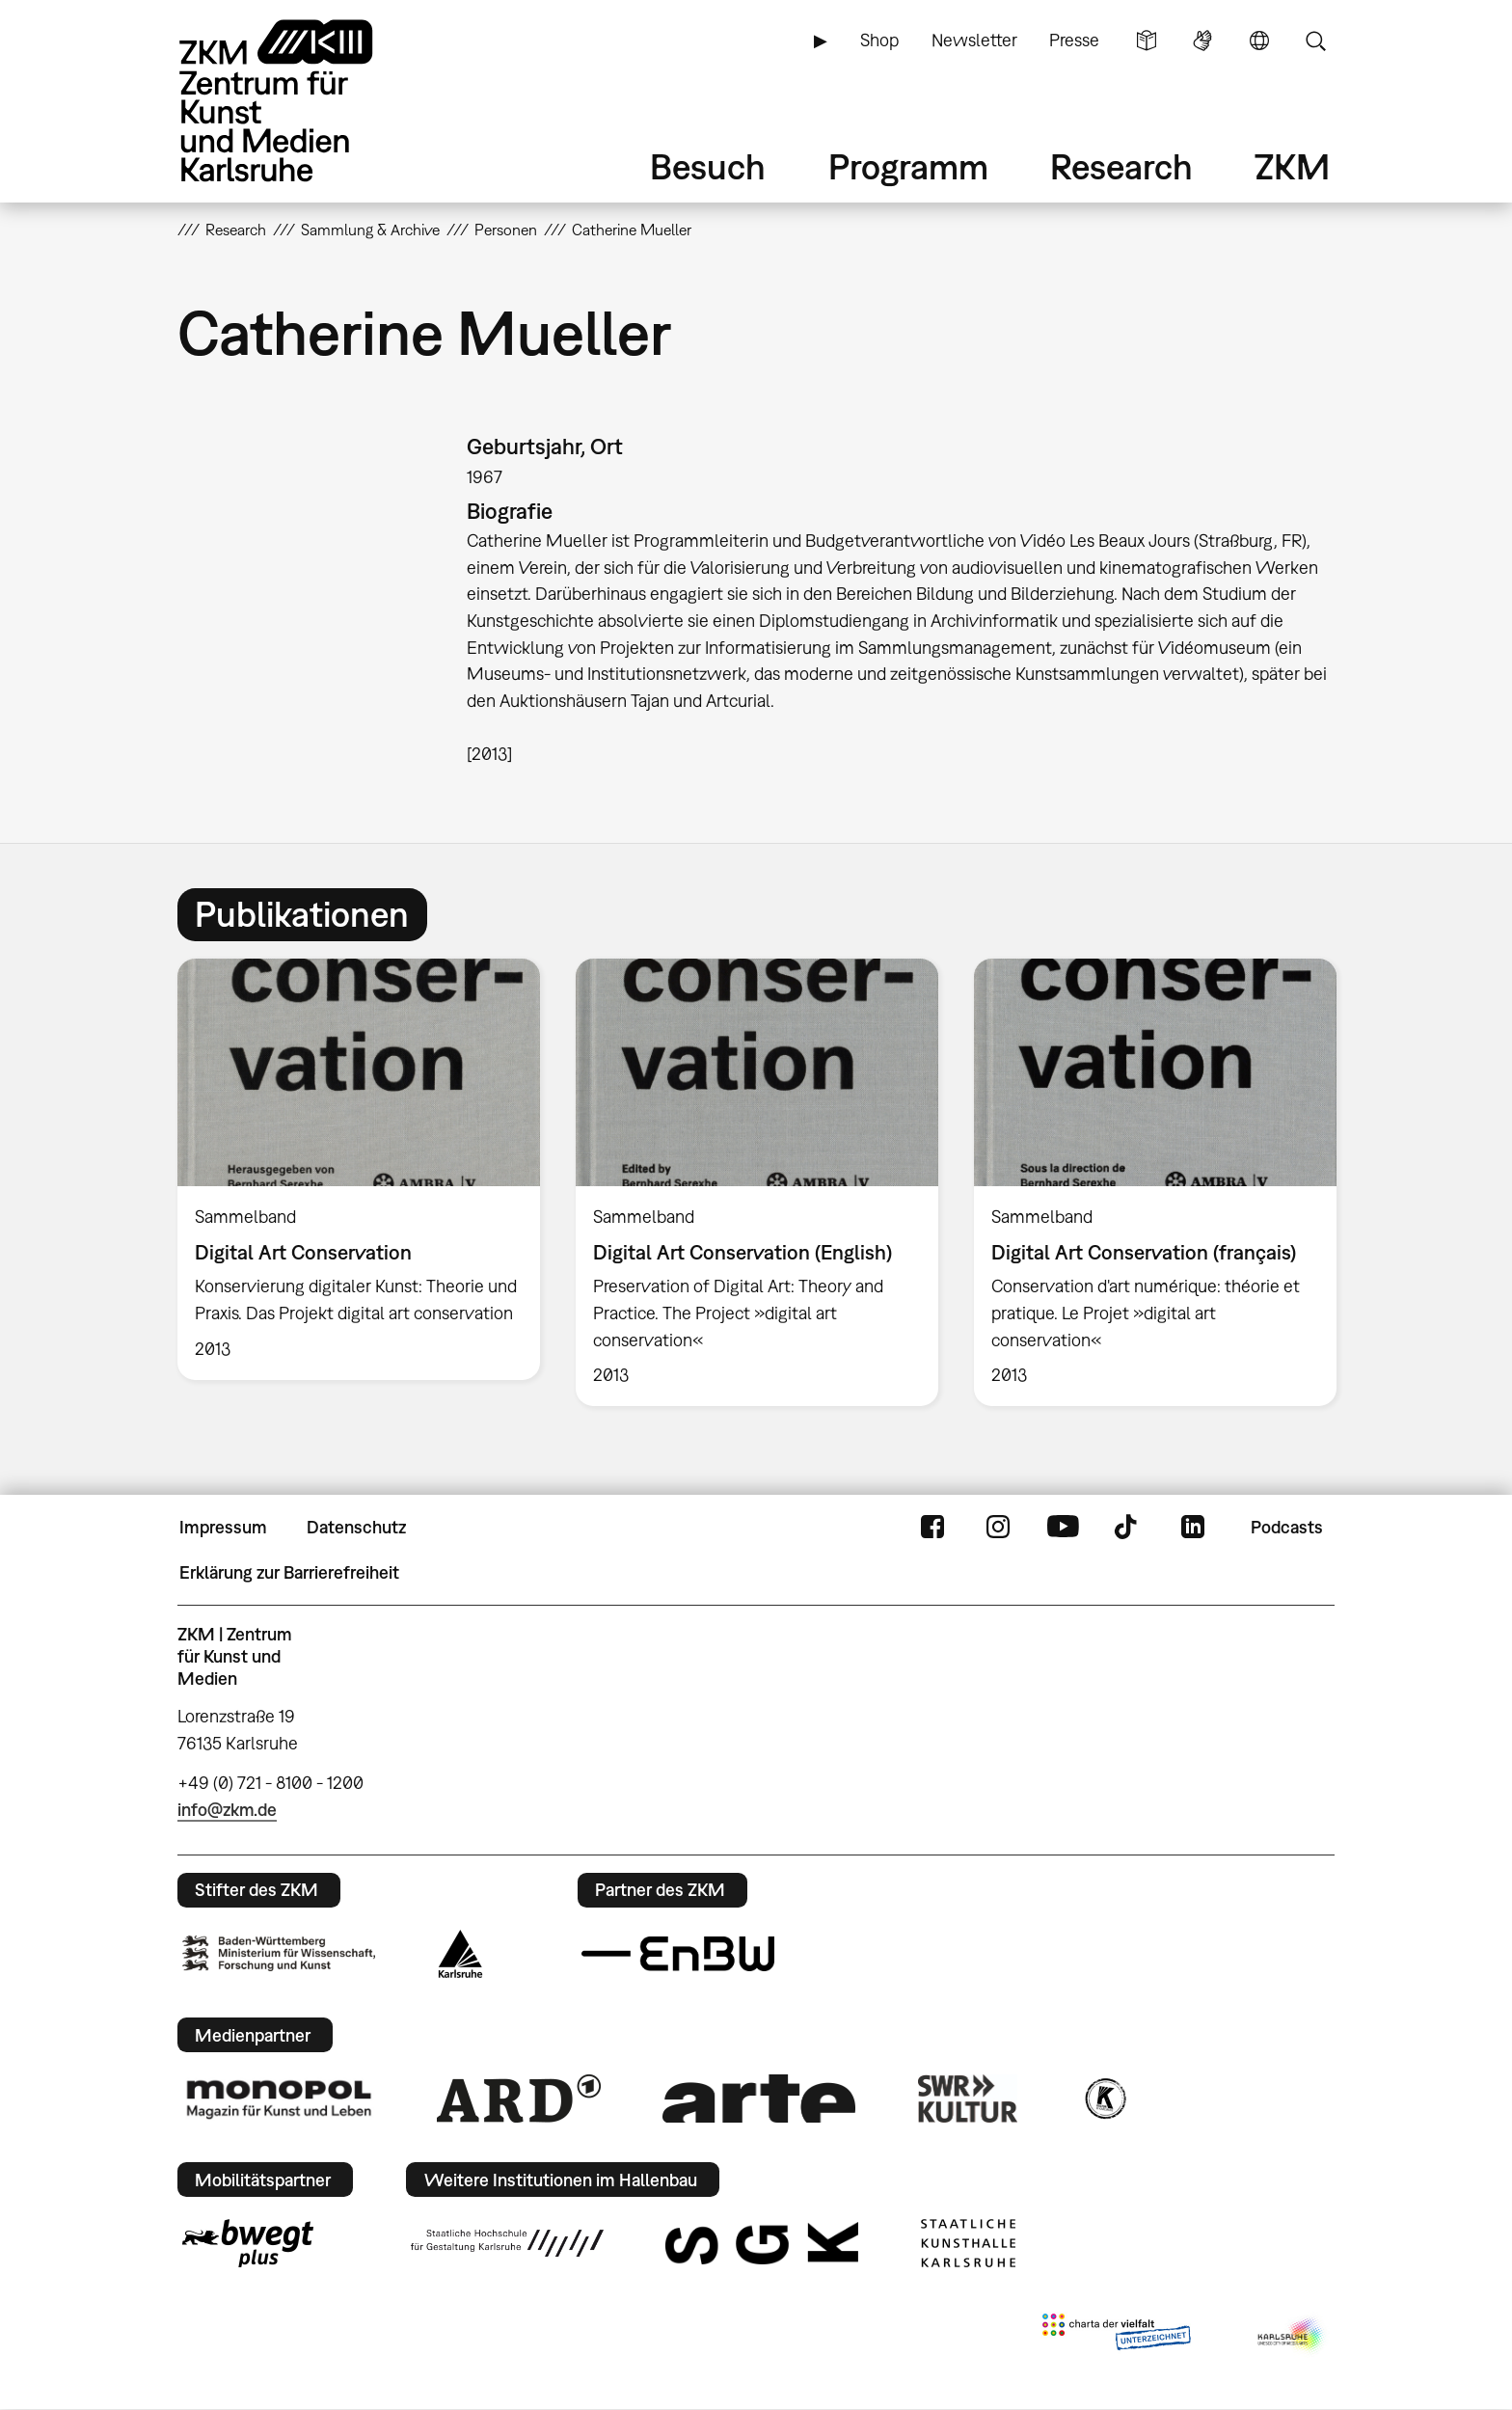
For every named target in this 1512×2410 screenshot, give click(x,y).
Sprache (1259, 40)
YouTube (1062, 1527)
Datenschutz (356, 1527)
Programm (908, 166)
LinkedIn (1193, 1527)
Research (1121, 166)
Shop (879, 40)
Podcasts (1287, 1527)
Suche (1315, 40)
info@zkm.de (227, 1810)
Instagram (998, 1527)
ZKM (1292, 166)
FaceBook (932, 1527)
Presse (1074, 40)
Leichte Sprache (1146, 40)
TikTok (1128, 1527)
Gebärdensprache (1202, 40)
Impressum (223, 1527)
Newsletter (974, 40)
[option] (359, 1169)
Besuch (708, 166)
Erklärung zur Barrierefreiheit (289, 1572)
